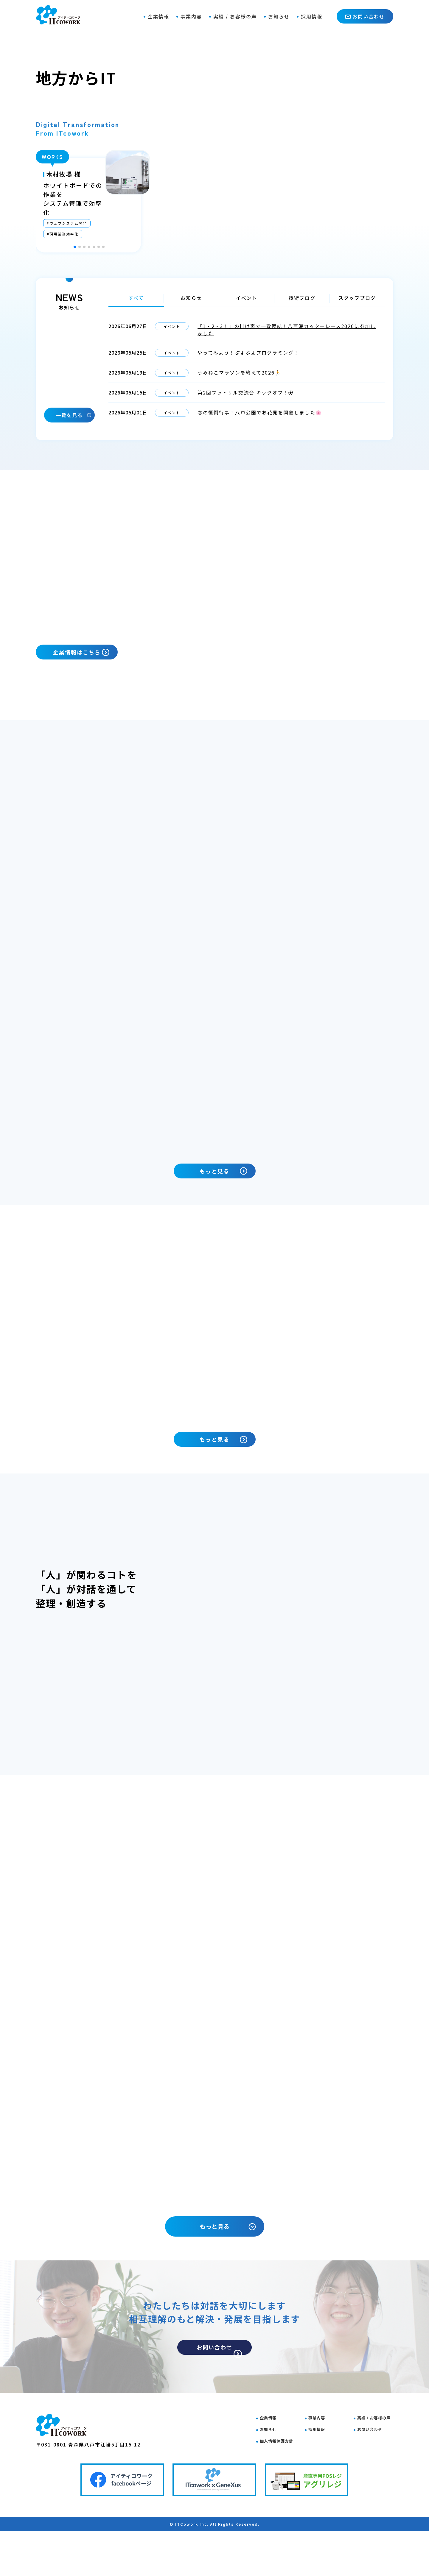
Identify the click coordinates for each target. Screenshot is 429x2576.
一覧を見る (73, 415)
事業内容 (191, 16)
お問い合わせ (365, 16)
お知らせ (279, 16)
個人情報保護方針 (281, 2482)
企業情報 (158, 16)
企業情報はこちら (93, 654)
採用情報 (311, 16)
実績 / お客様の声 (235, 16)
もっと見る (227, 1204)
